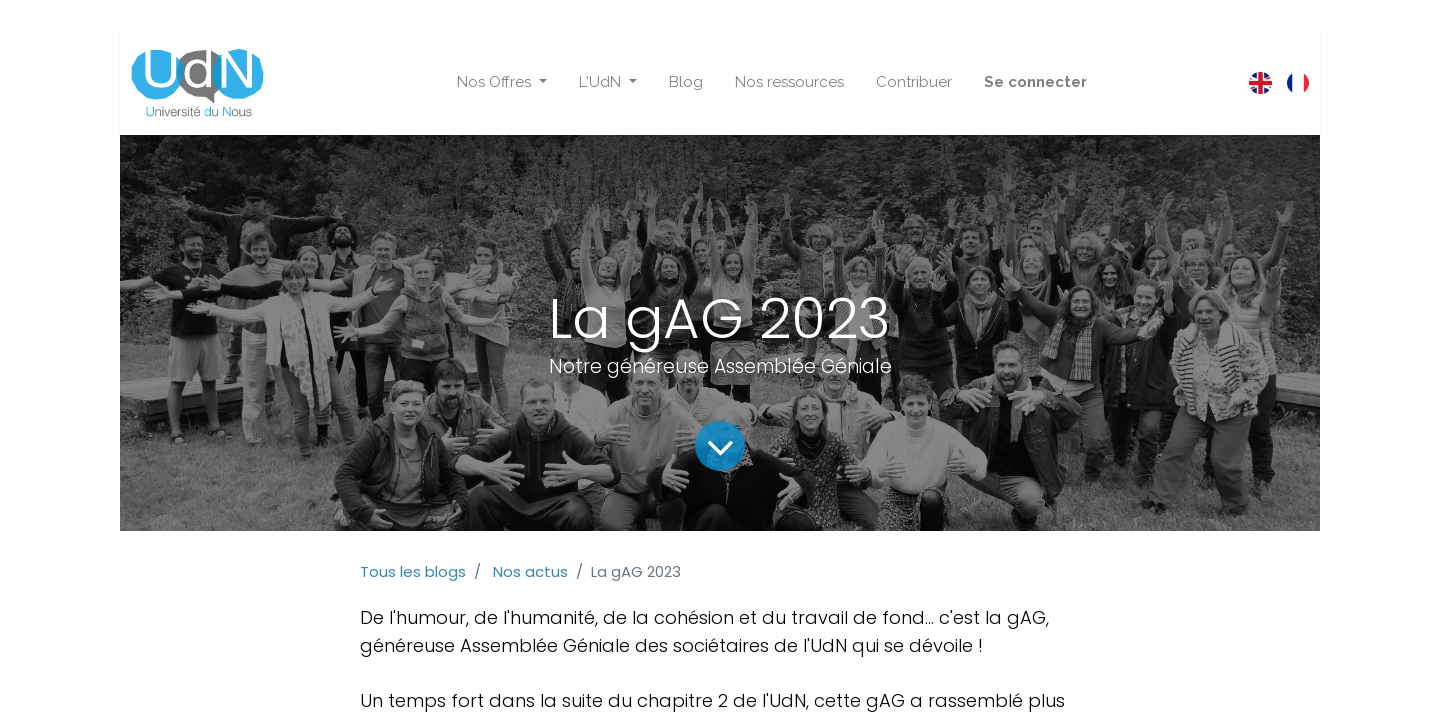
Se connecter (1035, 82)
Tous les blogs (413, 571)
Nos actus (530, 571)
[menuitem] (686, 82)
